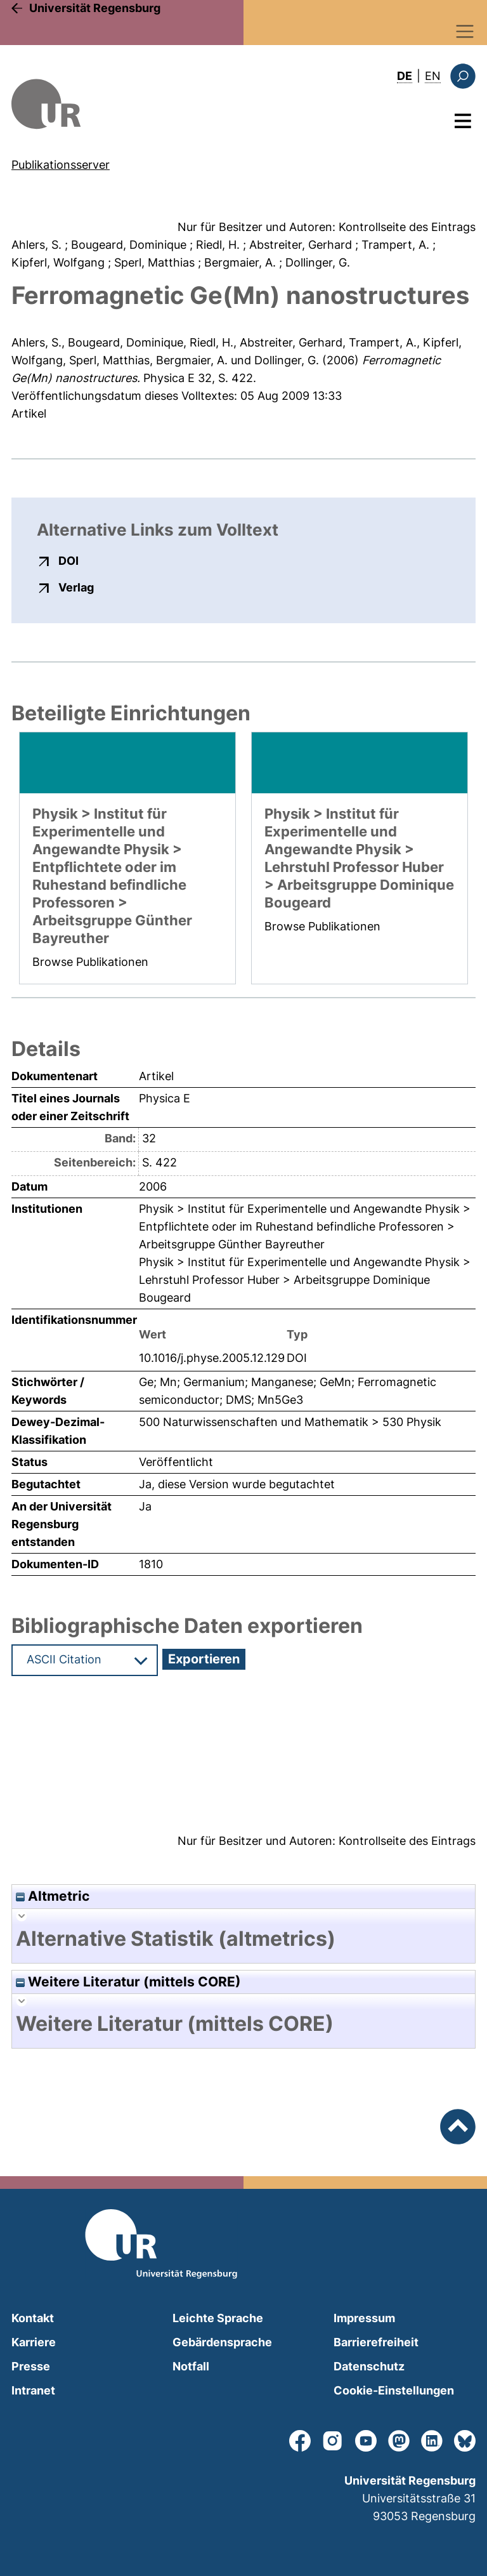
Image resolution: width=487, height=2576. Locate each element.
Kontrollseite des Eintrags (407, 227)
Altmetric (52, 1896)
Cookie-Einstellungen (394, 2390)
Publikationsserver (60, 164)
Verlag (76, 587)
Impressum (364, 2318)
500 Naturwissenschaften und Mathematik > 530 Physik (290, 1422)
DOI (68, 560)
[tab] (243, 1938)
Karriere (33, 2342)
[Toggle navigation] (465, 31)
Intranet (33, 2390)
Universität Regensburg (94, 8)
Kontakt (32, 2318)
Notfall (190, 2366)
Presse (30, 2366)
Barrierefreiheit (376, 2342)
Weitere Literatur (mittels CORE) (128, 1982)
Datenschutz (369, 2366)
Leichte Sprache (217, 2318)
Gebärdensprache (222, 2342)
